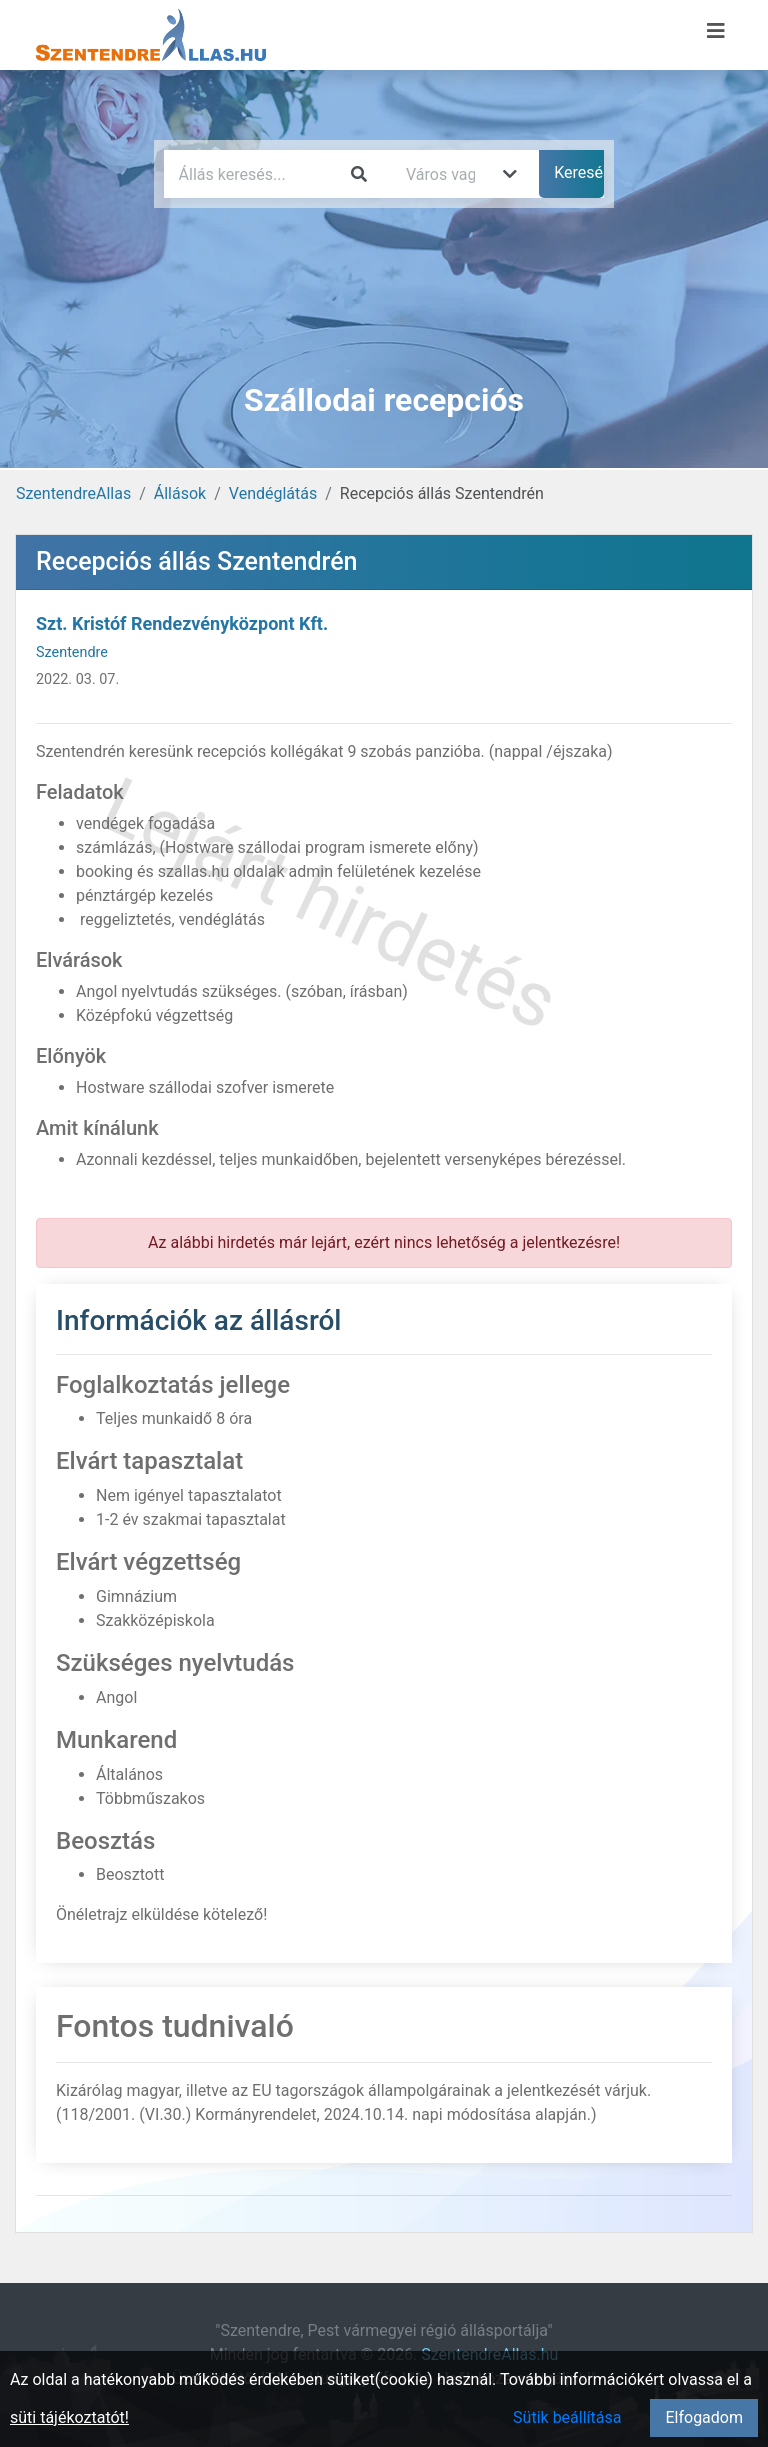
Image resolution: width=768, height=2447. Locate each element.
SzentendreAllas (73, 493)
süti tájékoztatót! (69, 2417)
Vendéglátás (273, 493)
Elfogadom (704, 2417)
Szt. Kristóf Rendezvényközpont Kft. (182, 623)
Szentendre (72, 652)
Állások (180, 493)
